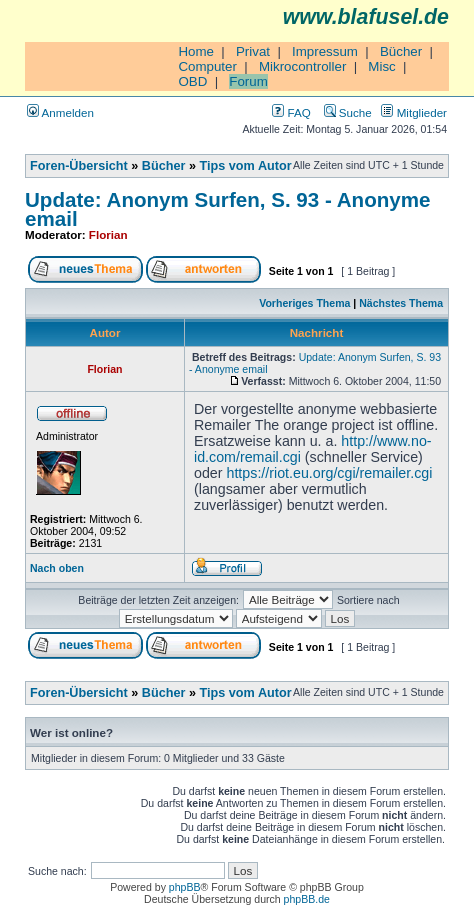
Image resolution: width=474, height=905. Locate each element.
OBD (192, 81)
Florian (108, 234)
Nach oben (57, 568)
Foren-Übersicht (79, 166)
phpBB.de (307, 899)
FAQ (291, 112)
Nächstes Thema (401, 303)
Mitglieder (414, 112)
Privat (253, 51)
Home (196, 51)
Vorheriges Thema (304, 303)
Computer (207, 66)
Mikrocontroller (302, 66)
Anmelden (60, 112)
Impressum (325, 51)
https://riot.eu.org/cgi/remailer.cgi (329, 473)
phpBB (185, 887)
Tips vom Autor (246, 166)
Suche (348, 112)
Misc (381, 66)
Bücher (401, 51)
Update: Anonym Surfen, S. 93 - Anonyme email (228, 209)
